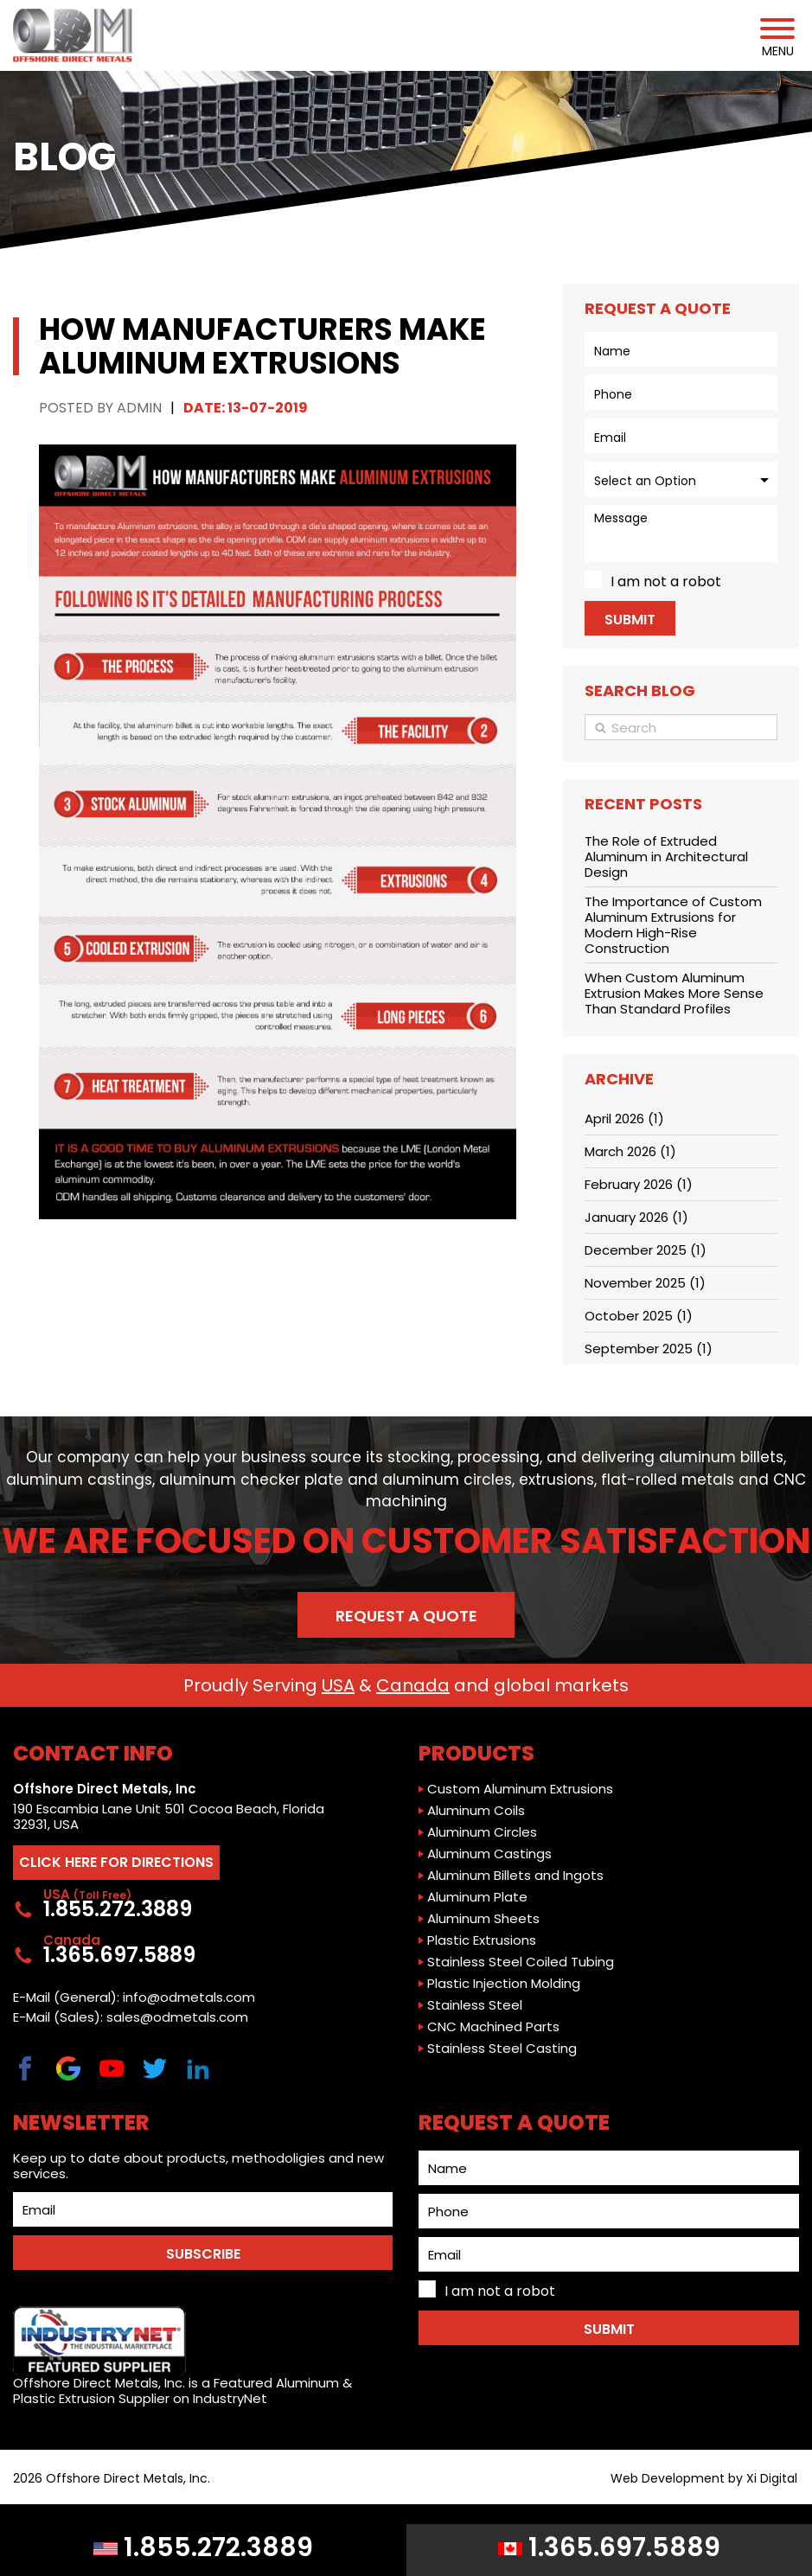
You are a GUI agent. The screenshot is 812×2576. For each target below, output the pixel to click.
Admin (139, 408)
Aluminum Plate (477, 1897)
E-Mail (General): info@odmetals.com (134, 1997)
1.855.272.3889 (203, 2547)
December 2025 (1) (646, 1250)
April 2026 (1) (624, 1118)
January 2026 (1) (636, 1217)
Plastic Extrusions (481, 1940)
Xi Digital (771, 2479)
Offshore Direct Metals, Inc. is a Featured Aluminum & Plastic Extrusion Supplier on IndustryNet (182, 2356)
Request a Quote (406, 1616)
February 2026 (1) (639, 1184)
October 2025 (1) (639, 1316)
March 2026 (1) (630, 1151)
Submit (629, 620)
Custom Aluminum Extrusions (520, 1789)
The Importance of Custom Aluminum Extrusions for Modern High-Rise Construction (673, 924)
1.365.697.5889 (609, 2547)
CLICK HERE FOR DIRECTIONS (116, 1862)
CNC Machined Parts (493, 2027)
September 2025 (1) (649, 1348)
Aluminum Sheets (483, 1919)
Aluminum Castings (489, 1854)
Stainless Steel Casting (502, 2048)
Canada (413, 1685)
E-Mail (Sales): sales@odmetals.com (130, 2017)
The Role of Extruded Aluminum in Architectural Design (666, 856)
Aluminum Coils (476, 1811)
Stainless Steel (474, 2005)
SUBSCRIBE (203, 2254)
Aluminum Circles (482, 1832)
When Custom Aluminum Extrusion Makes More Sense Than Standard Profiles (674, 993)
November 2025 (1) (645, 1283)
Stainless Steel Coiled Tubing (520, 1962)
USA (338, 1685)
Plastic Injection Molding (503, 1983)
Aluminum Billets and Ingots (515, 1875)
